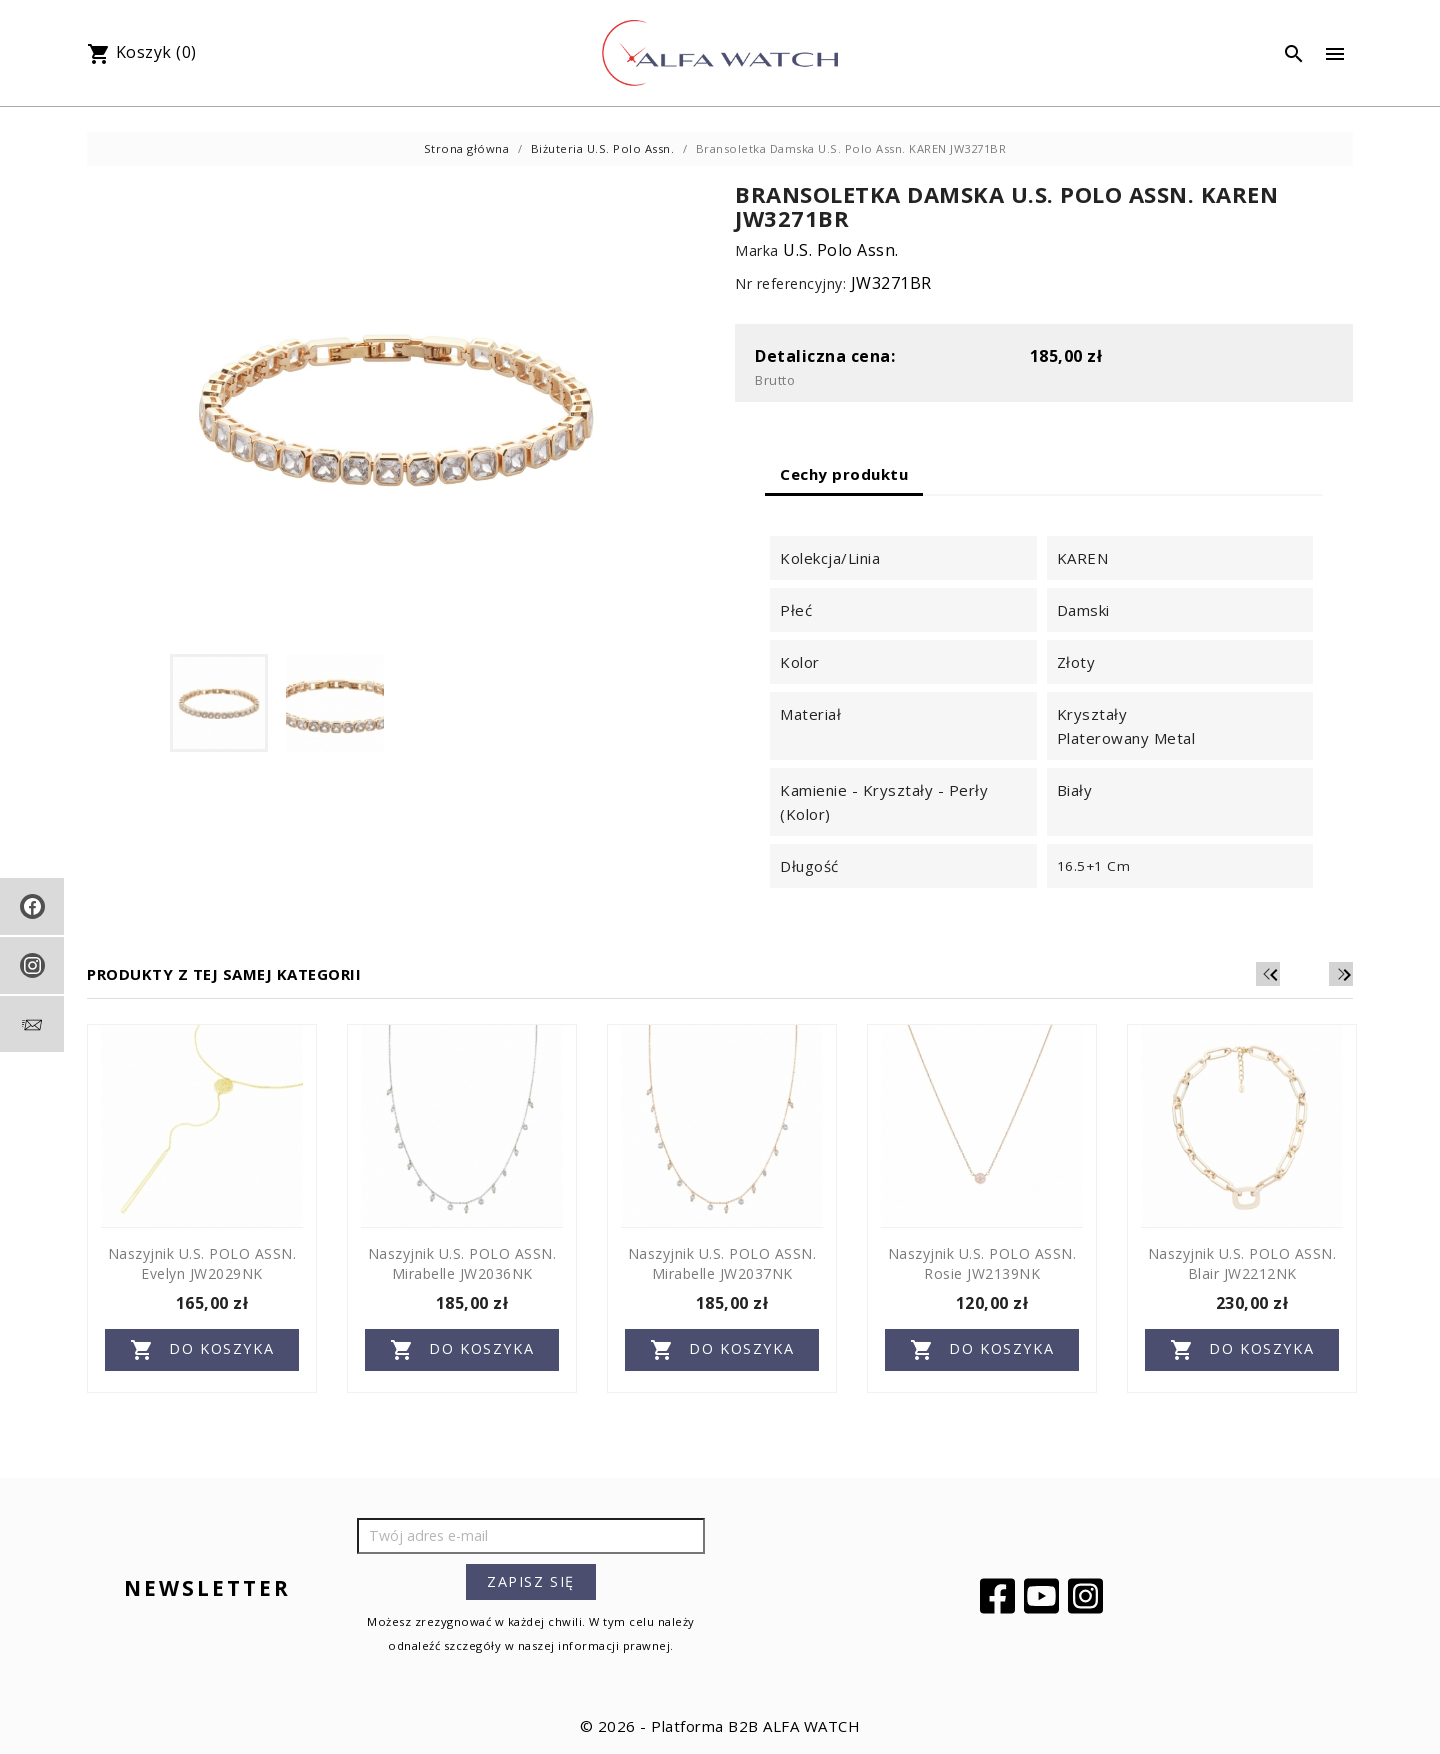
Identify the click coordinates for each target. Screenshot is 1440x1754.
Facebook (1000, 1596)
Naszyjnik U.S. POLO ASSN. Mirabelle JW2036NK (462, 1263)
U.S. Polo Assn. (841, 250)
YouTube (1044, 1596)
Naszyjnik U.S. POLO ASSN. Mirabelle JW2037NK (722, 1263)
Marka (757, 250)
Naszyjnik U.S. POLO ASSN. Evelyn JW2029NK (202, 1263)
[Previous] (1311, 974)
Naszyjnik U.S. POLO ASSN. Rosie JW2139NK (982, 1263)
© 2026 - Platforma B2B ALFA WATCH (720, 1726)
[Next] (1341, 974)
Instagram (1088, 1596)
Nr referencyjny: (790, 283)
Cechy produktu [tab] (844, 474)
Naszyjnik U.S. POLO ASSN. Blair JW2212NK (1242, 1263)
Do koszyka (202, 1350)
